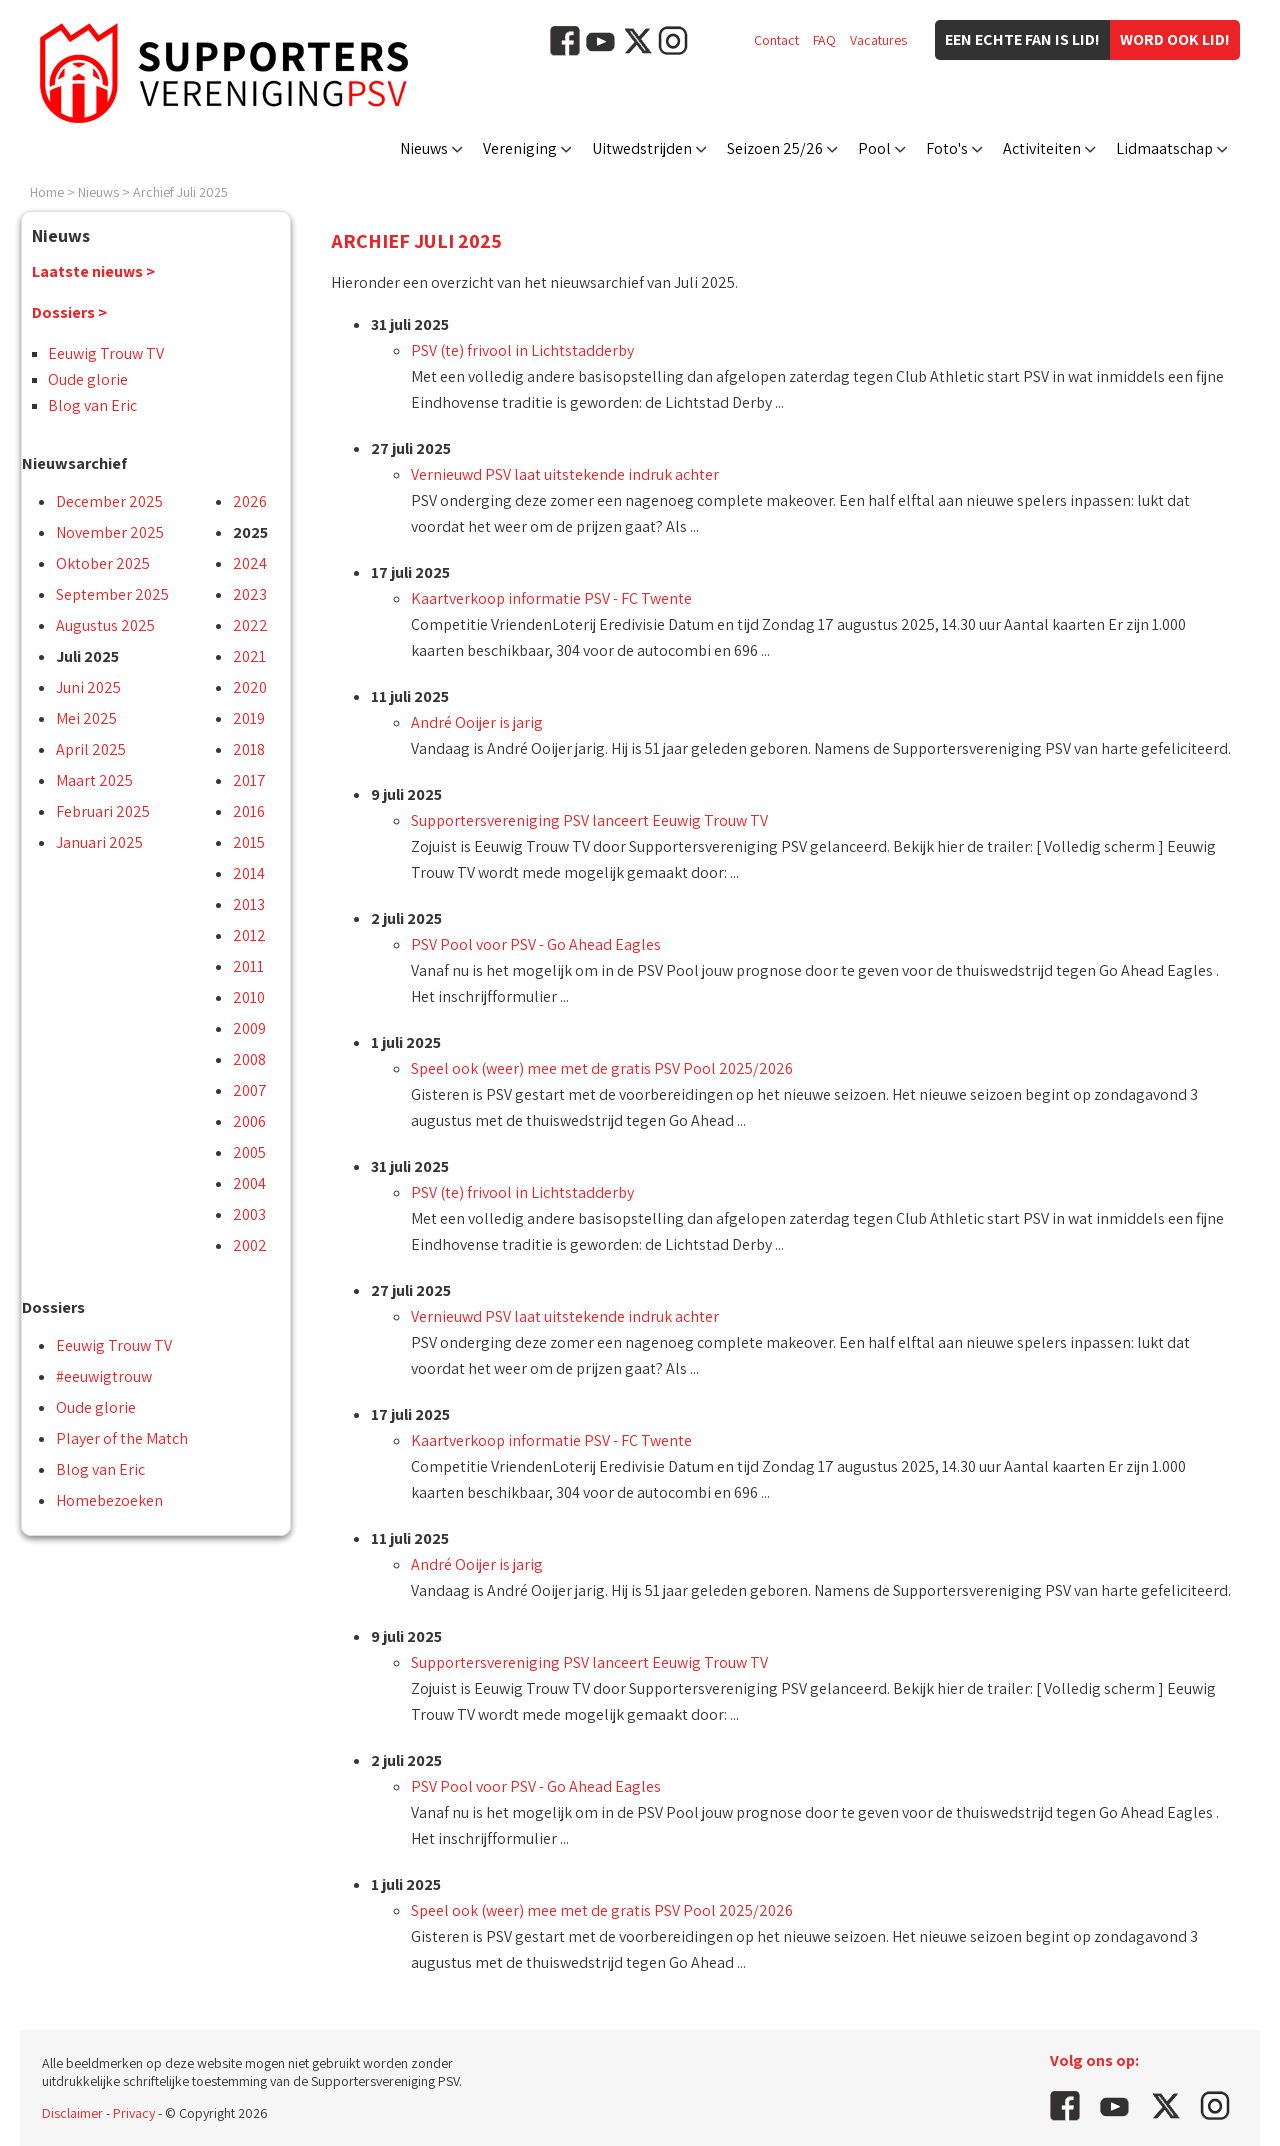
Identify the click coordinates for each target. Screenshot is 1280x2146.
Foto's (947, 148)
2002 (250, 1245)
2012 (249, 935)
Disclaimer (72, 2113)
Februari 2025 (103, 811)
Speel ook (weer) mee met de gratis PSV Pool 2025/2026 (602, 1068)
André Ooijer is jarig (477, 722)
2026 (250, 501)
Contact (776, 40)
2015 (249, 842)
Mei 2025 (86, 718)
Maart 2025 (94, 780)
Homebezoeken (109, 1500)
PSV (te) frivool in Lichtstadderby (522, 350)
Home (47, 192)
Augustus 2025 (105, 625)
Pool (874, 148)
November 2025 (110, 532)
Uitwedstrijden (642, 148)
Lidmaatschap (1164, 148)
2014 (249, 873)
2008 (249, 1059)
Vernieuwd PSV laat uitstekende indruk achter (565, 474)
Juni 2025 (88, 687)
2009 (249, 1028)
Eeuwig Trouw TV (106, 353)
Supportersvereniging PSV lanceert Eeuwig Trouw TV (589, 820)
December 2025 (109, 501)
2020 (250, 687)
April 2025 (91, 749)
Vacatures (878, 40)
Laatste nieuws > (93, 271)
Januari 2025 (99, 842)
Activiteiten (1042, 148)
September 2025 (112, 594)
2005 (249, 1152)
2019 (249, 718)
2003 (249, 1214)
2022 (250, 625)
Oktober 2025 (103, 563)
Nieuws (424, 148)
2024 (250, 563)
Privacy (134, 2113)
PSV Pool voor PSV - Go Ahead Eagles (536, 944)
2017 (249, 780)
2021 (249, 656)
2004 (249, 1183)
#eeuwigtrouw (104, 1376)
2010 (249, 997)
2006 (249, 1121)
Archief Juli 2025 (180, 192)
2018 (249, 749)
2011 (248, 966)
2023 (250, 594)
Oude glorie (88, 379)
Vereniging (520, 148)
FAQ (824, 40)
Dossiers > (69, 312)
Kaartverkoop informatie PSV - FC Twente (551, 598)
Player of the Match (122, 1438)
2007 (250, 1090)
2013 (249, 904)
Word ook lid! (1175, 39)
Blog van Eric (92, 405)
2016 (249, 811)
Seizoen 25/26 (775, 148)
